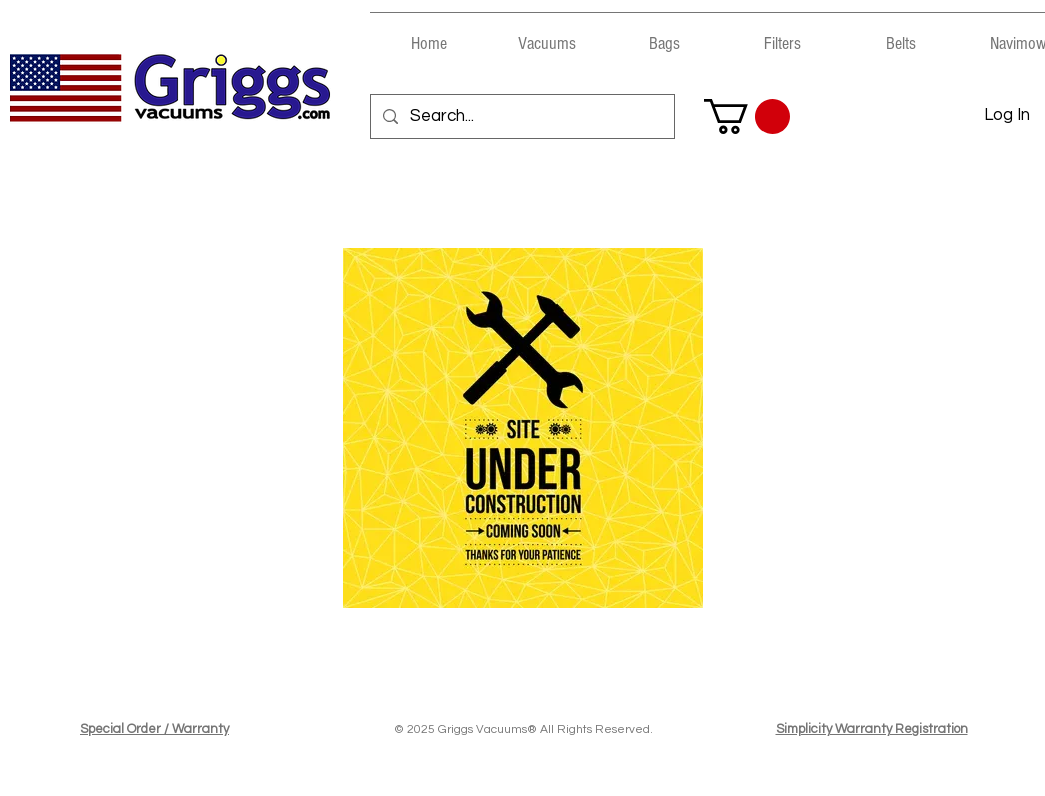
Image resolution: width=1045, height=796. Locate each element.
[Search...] (521, 116)
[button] (547, 34)
